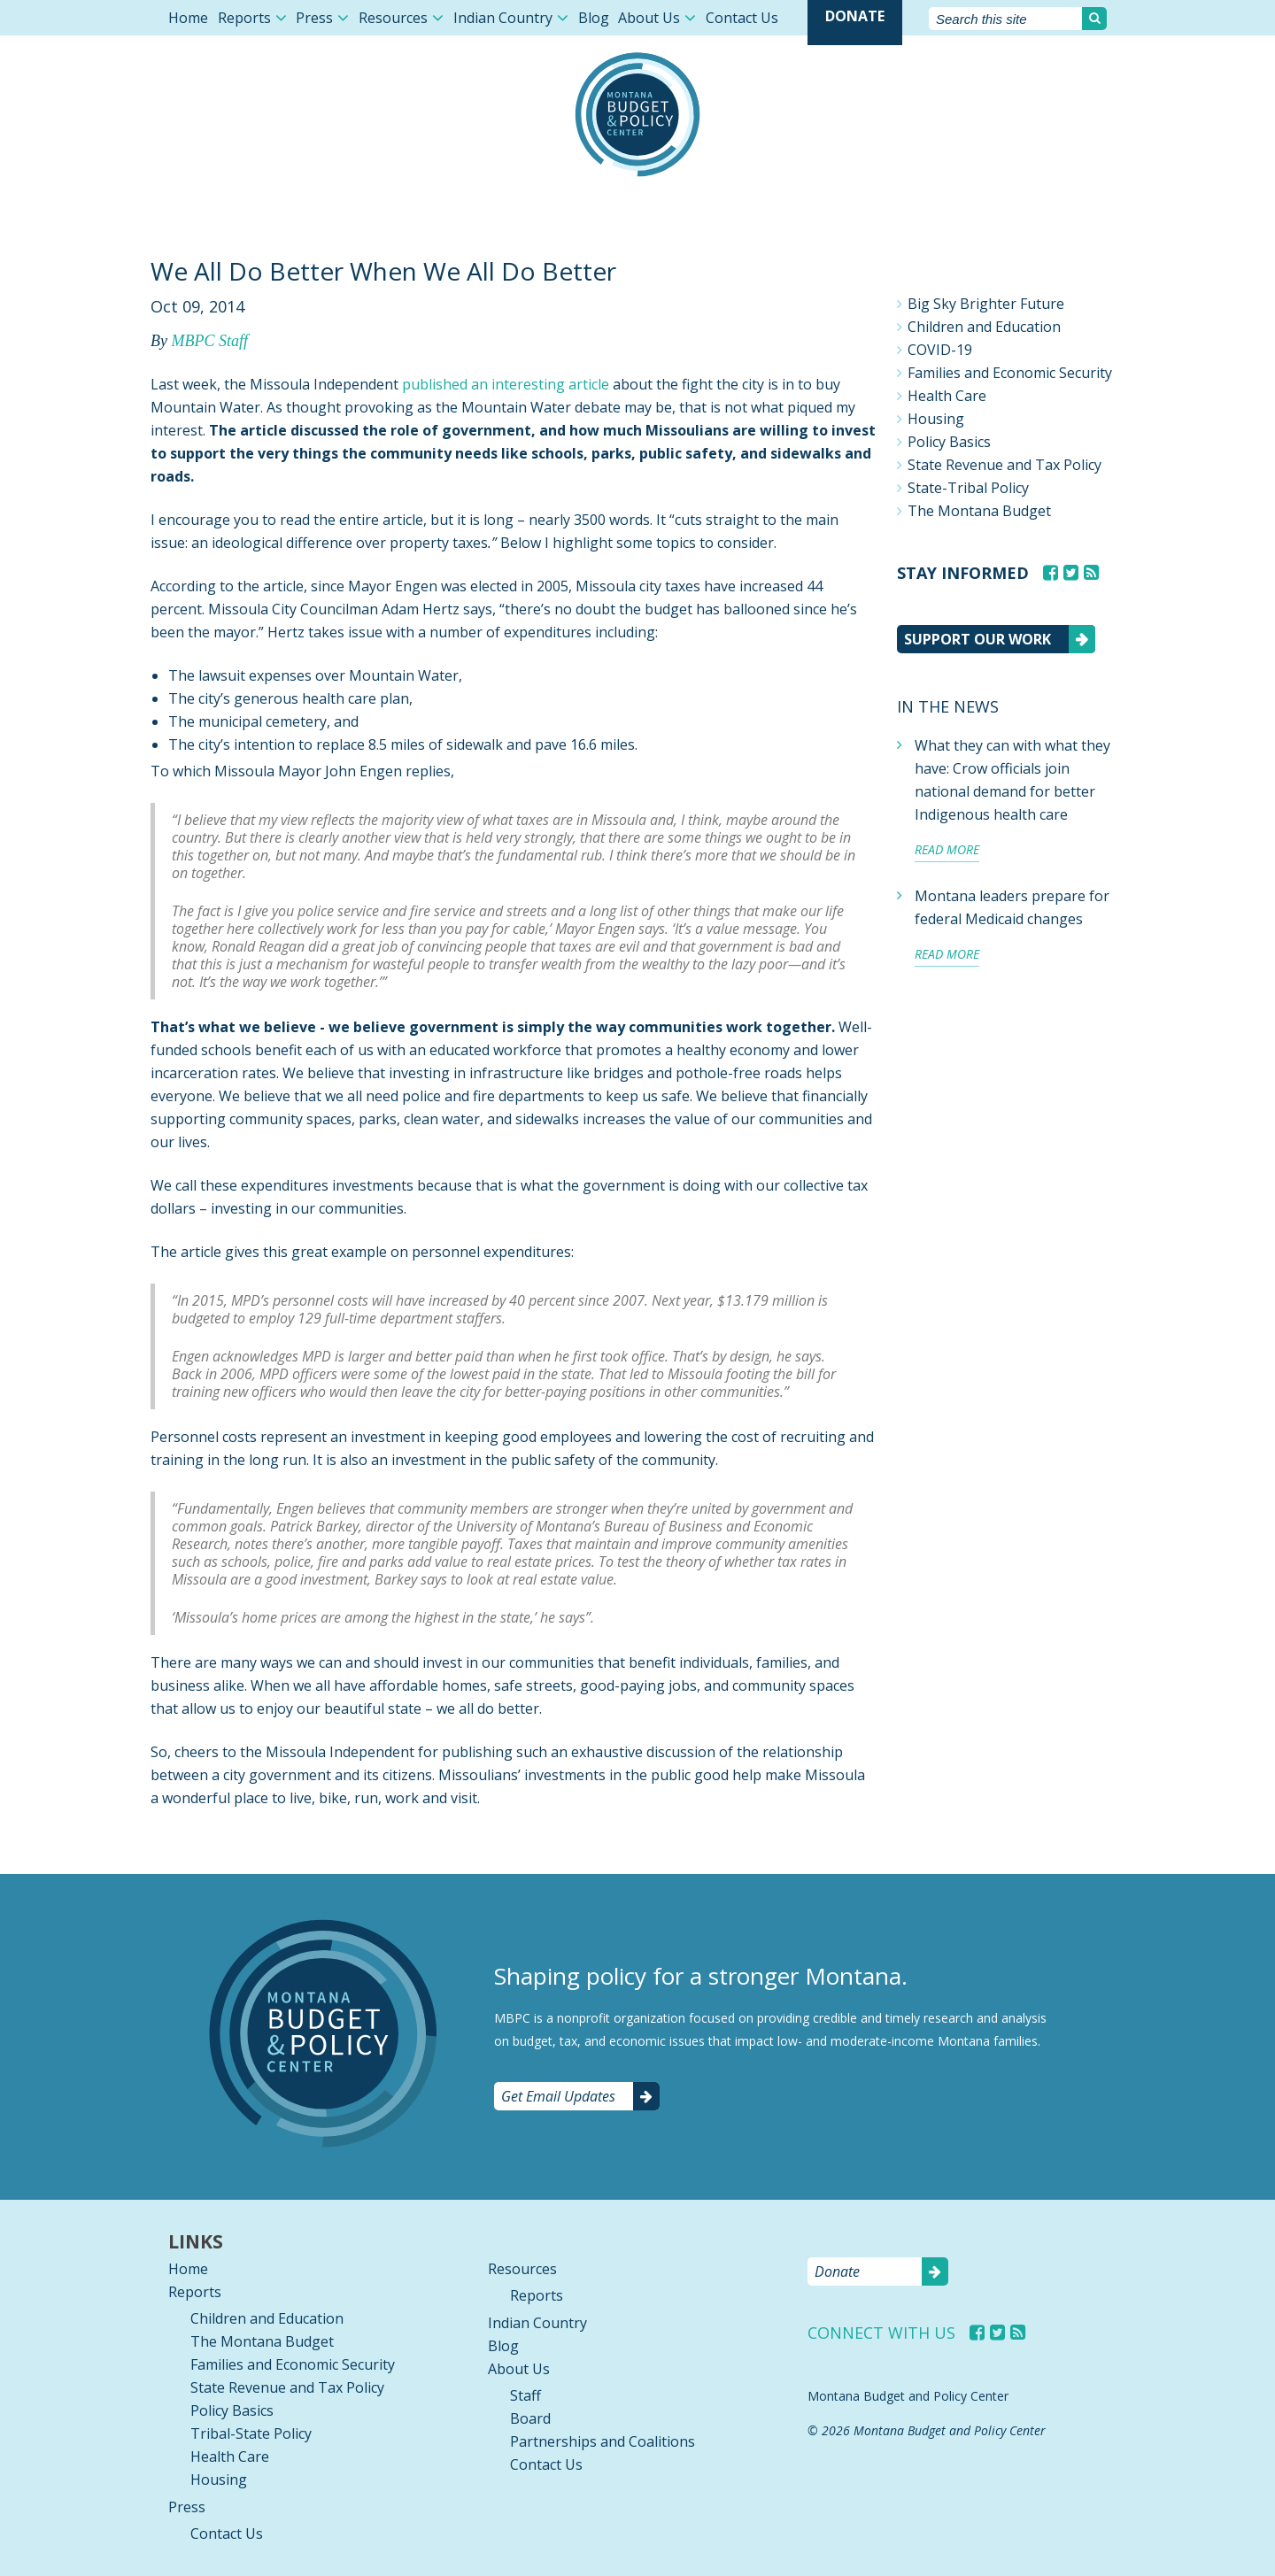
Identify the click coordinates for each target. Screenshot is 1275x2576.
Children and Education (984, 326)
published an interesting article (505, 384)
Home (188, 17)
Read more (947, 849)
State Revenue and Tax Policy (1004, 464)
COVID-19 (940, 349)
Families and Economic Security (1010, 372)
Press (314, 17)
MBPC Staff (209, 341)
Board (530, 2418)
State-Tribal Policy (968, 487)
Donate (855, 16)
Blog (593, 17)
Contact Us (742, 17)
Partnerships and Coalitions (602, 2441)
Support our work (977, 639)
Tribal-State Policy (251, 2433)
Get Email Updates (558, 2096)
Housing (936, 418)
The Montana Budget (979, 511)
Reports (244, 17)
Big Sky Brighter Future (986, 303)
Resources (393, 17)
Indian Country (502, 17)
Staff (525, 2395)
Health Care (947, 395)
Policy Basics (949, 441)
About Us (649, 17)
